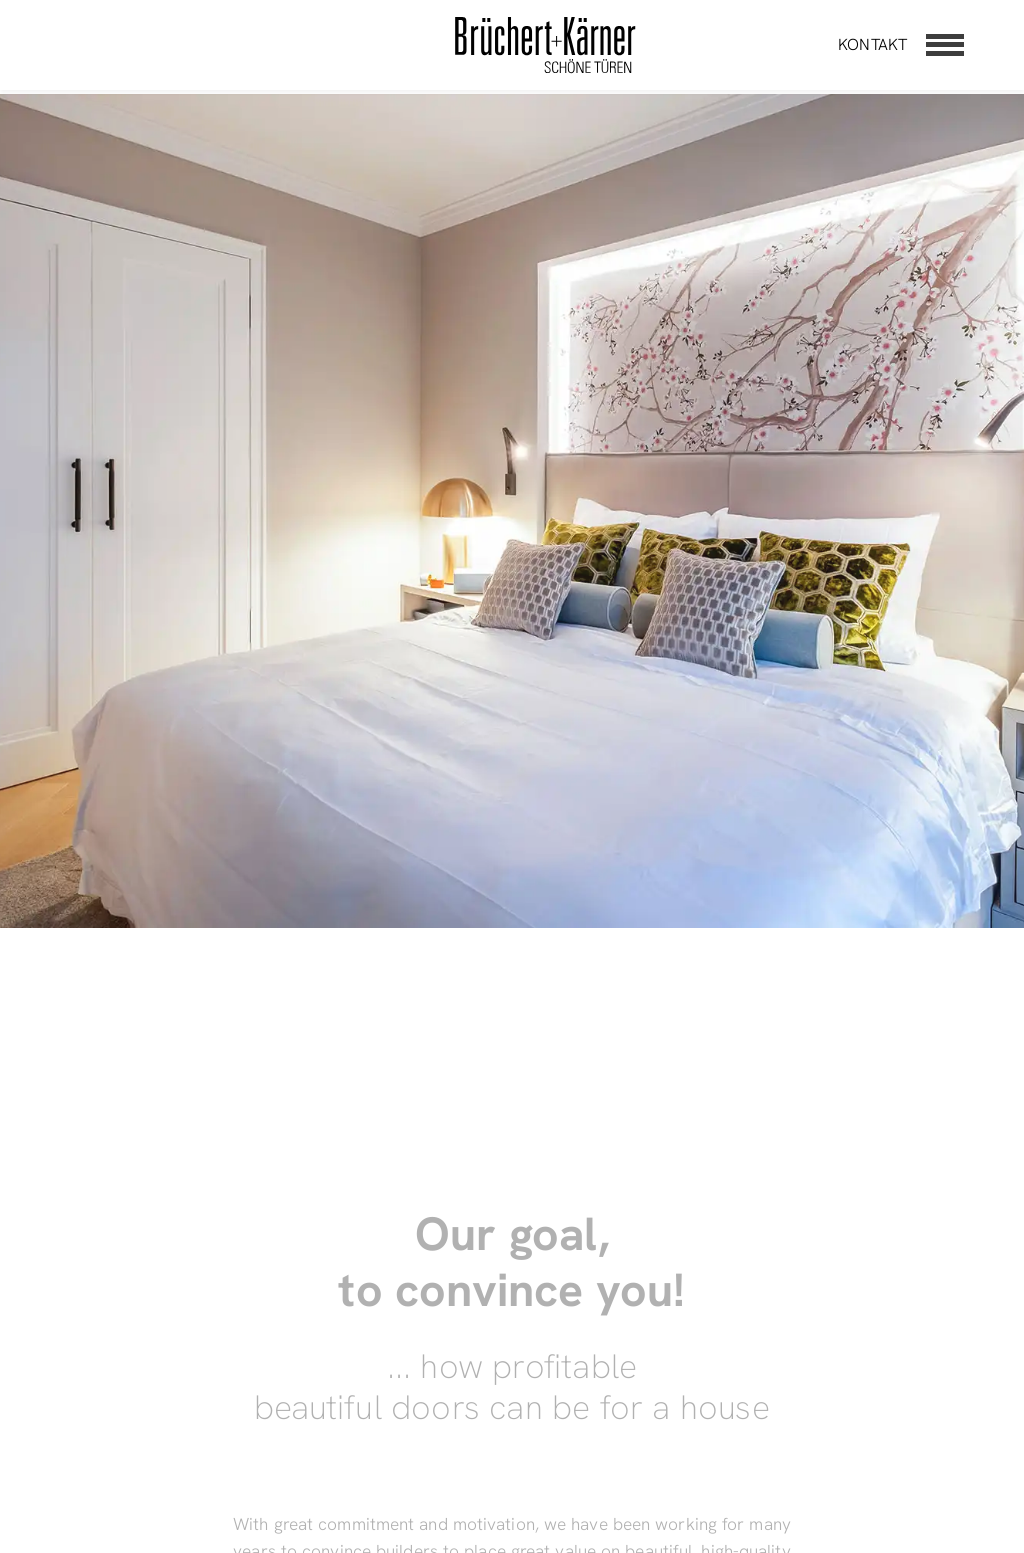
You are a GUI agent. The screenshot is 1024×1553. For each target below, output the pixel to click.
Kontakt (872, 44)
